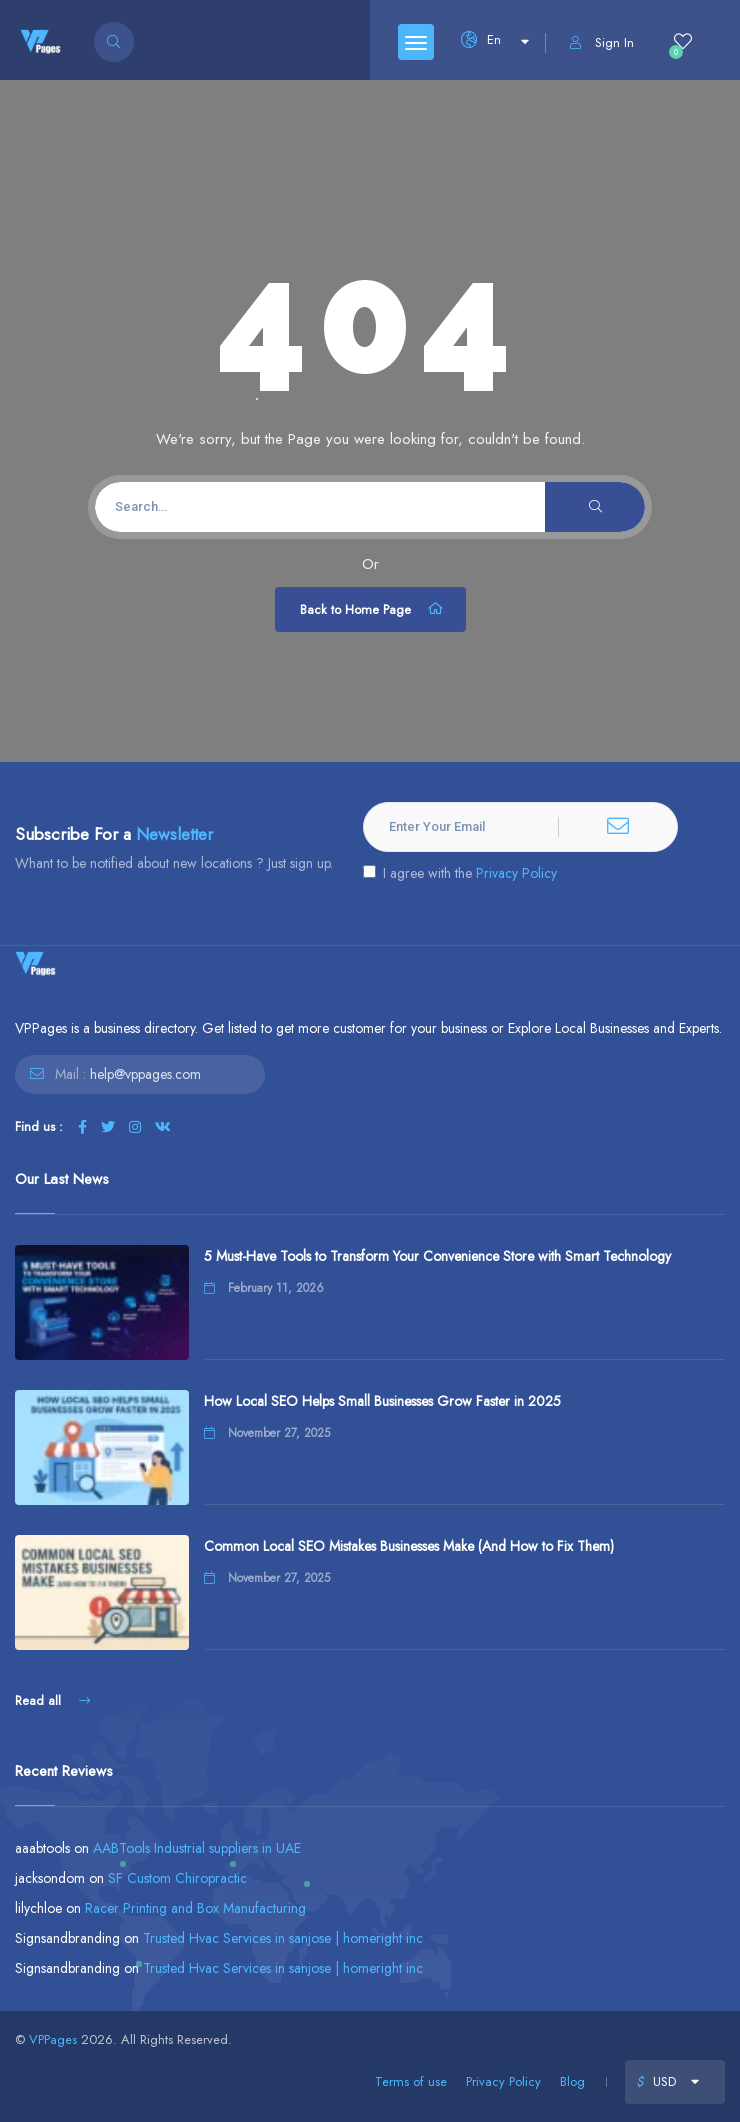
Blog (572, 2081)
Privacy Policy (516, 873)
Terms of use (411, 2081)
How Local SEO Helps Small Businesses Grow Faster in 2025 (382, 1401)
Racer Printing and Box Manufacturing (195, 1908)
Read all (52, 1700)
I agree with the (460, 873)
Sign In (602, 42)
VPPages (53, 2039)
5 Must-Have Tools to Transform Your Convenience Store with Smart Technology (437, 1256)
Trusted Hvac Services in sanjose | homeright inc (283, 1938)
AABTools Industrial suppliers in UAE (197, 1848)
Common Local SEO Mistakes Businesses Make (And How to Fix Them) (409, 1546)
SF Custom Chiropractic (177, 1878)
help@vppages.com (145, 1074)
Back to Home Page (373, 609)
